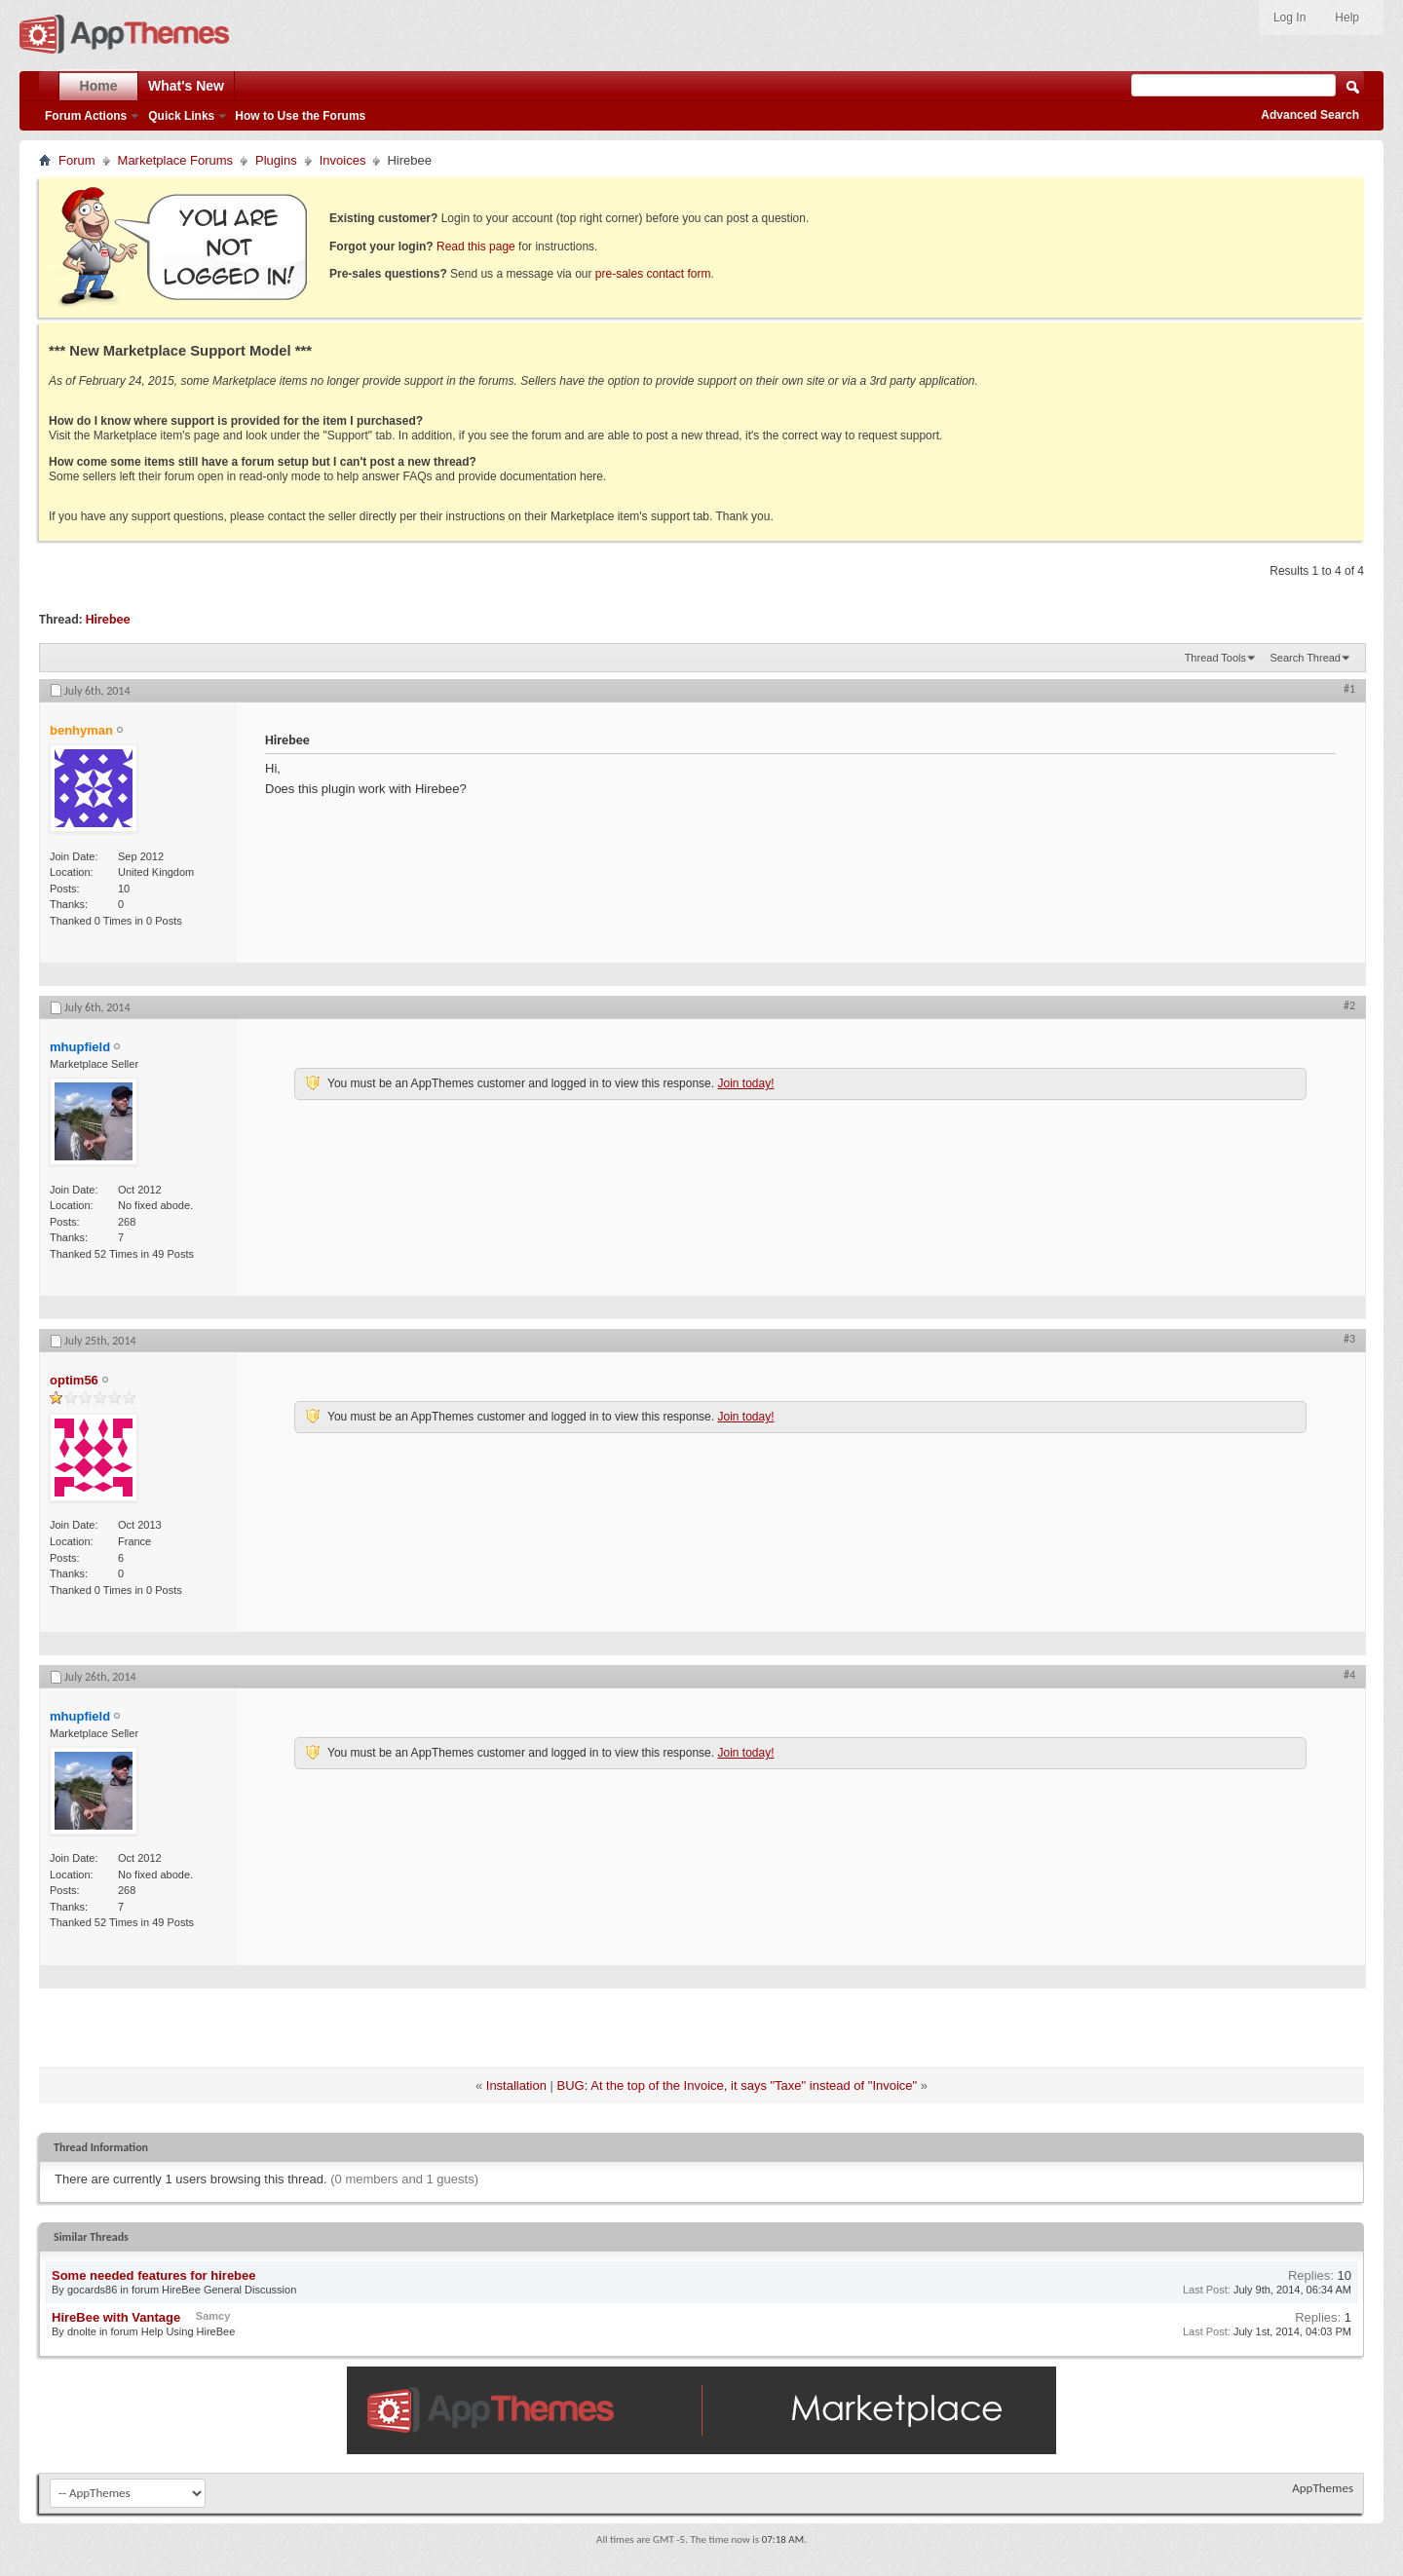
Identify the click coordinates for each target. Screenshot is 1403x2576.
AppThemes (1322, 2488)
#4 (1349, 1675)
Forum (76, 160)
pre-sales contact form (653, 274)
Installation (516, 2085)
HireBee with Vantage (116, 2317)
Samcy (213, 2316)
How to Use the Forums (300, 116)
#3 (1349, 1338)
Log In (1289, 17)
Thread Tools (1215, 657)
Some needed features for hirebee (154, 2275)
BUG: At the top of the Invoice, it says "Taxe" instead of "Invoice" (737, 2085)
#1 (1349, 689)
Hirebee (108, 619)
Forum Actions (86, 116)
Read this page (475, 246)
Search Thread (1305, 657)
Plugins (276, 160)
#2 (1349, 1005)
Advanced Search (1310, 115)
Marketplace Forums (175, 160)
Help (1347, 17)
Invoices (343, 160)
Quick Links (181, 116)
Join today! (745, 1083)
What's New (186, 86)
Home (99, 86)
